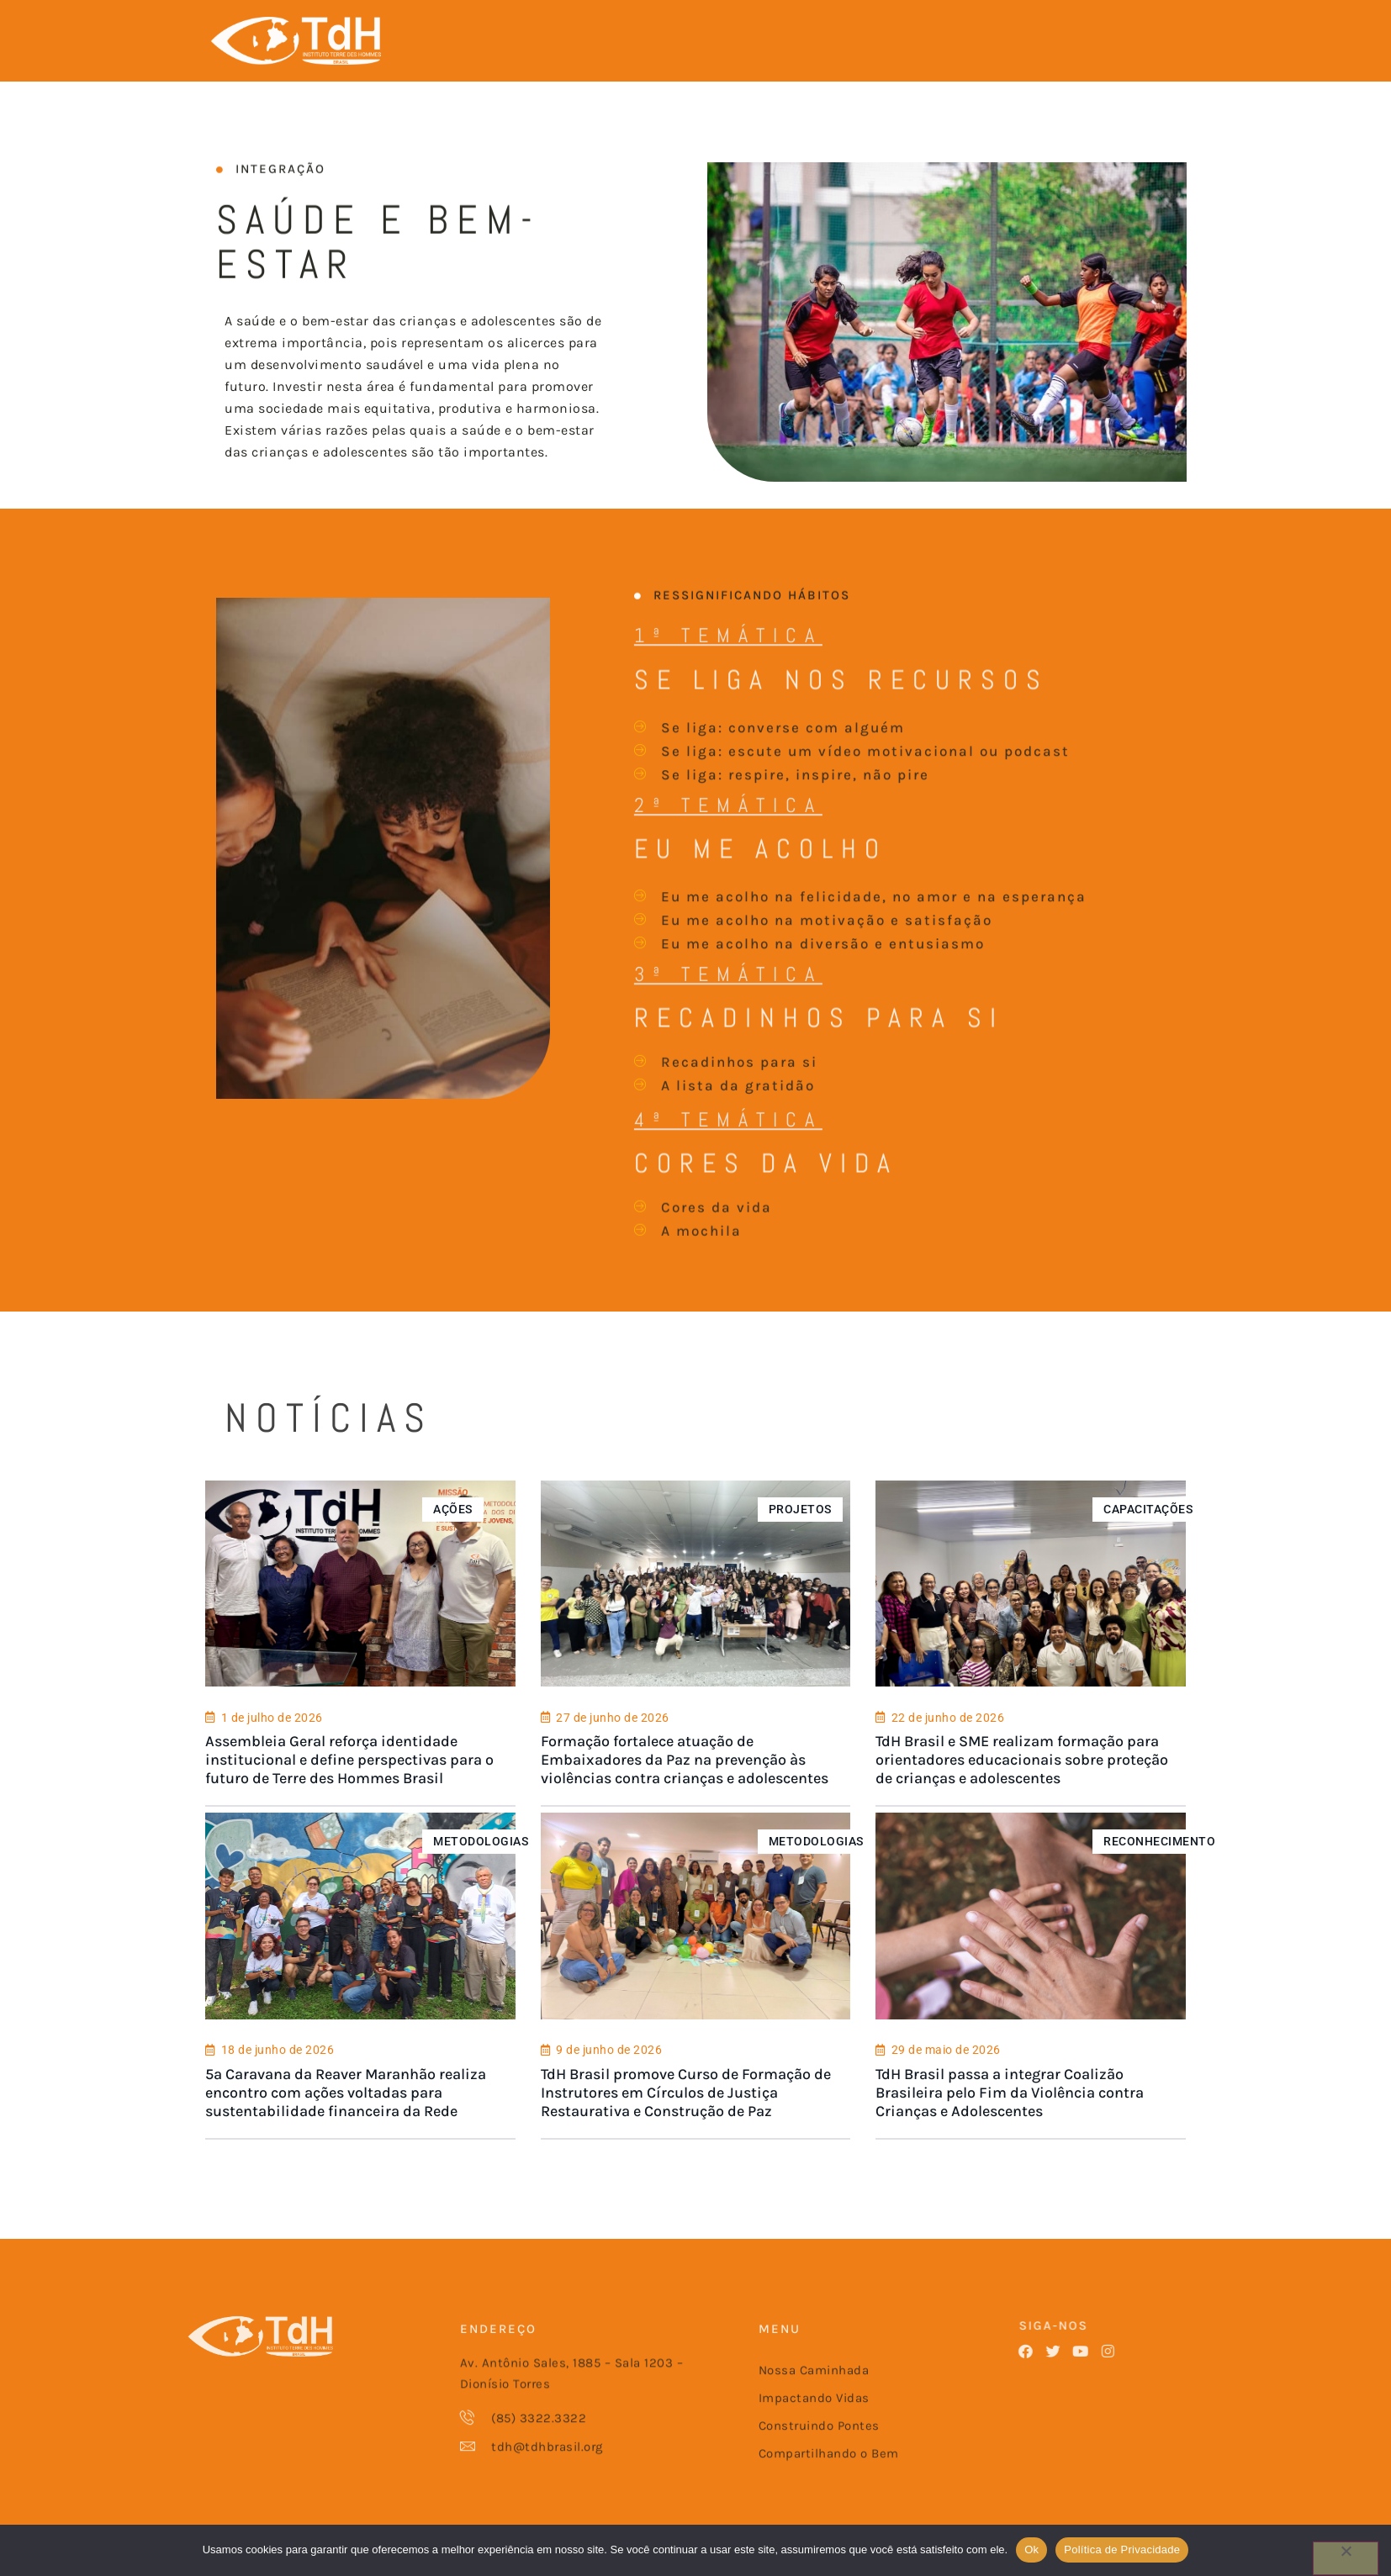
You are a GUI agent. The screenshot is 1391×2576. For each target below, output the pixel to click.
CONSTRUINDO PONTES (726, 32)
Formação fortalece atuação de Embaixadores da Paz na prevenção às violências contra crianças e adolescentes (684, 1793)
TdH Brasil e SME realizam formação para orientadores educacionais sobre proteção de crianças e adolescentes (1022, 1793)
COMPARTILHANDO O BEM (879, 32)
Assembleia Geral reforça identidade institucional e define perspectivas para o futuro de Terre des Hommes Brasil (348, 1793)
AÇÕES (452, 1541)
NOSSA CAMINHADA (460, 32)
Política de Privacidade (1122, 2549)
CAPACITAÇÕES (1149, 1541)
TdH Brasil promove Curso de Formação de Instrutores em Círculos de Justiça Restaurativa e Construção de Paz (685, 2123)
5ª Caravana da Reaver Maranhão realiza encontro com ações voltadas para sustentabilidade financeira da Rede (344, 2123)
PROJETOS (800, 1541)
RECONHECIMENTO (1161, 1871)
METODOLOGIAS (479, 1871)
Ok (1031, 2549)
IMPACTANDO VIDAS (589, 32)
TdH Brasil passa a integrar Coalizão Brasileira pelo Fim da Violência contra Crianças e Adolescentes (1010, 2123)
